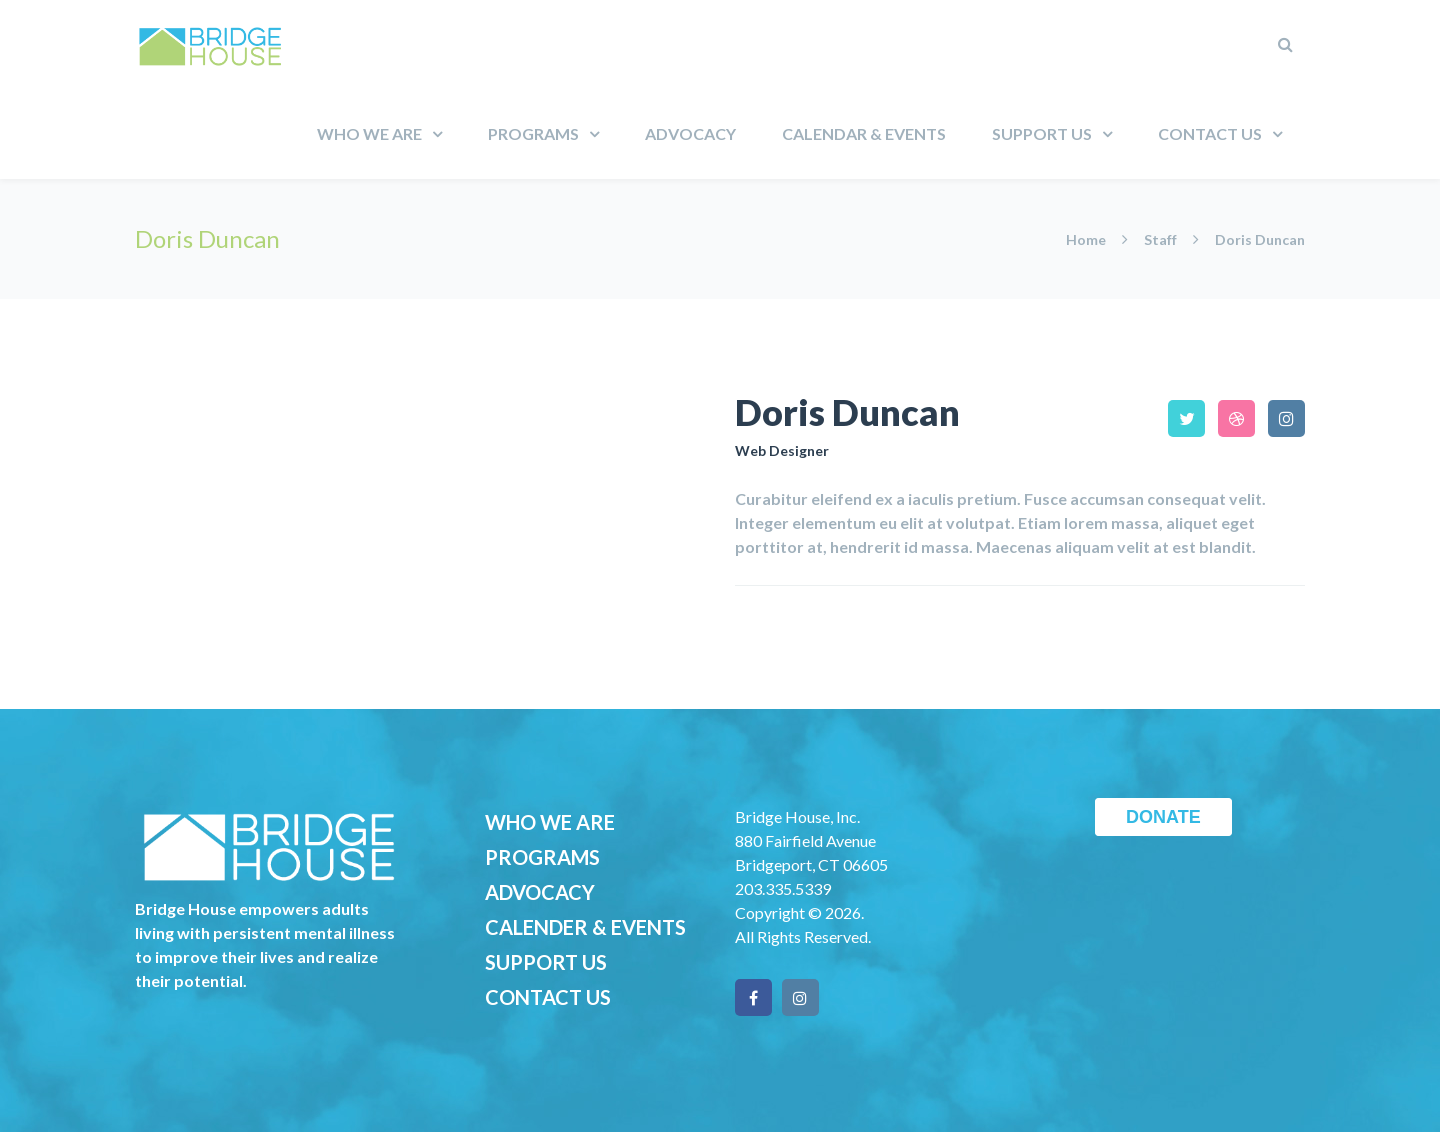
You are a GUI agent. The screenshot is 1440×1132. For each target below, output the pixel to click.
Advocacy (690, 133)
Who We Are (369, 133)
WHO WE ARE (550, 822)
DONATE (1163, 817)
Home (1087, 239)
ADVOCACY (540, 892)
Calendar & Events (864, 133)
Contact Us (1210, 133)
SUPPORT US (546, 962)
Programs (533, 133)
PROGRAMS (542, 857)
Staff (1160, 239)
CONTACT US (548, 997)
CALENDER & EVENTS (585, 927)
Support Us (1042, 133)
